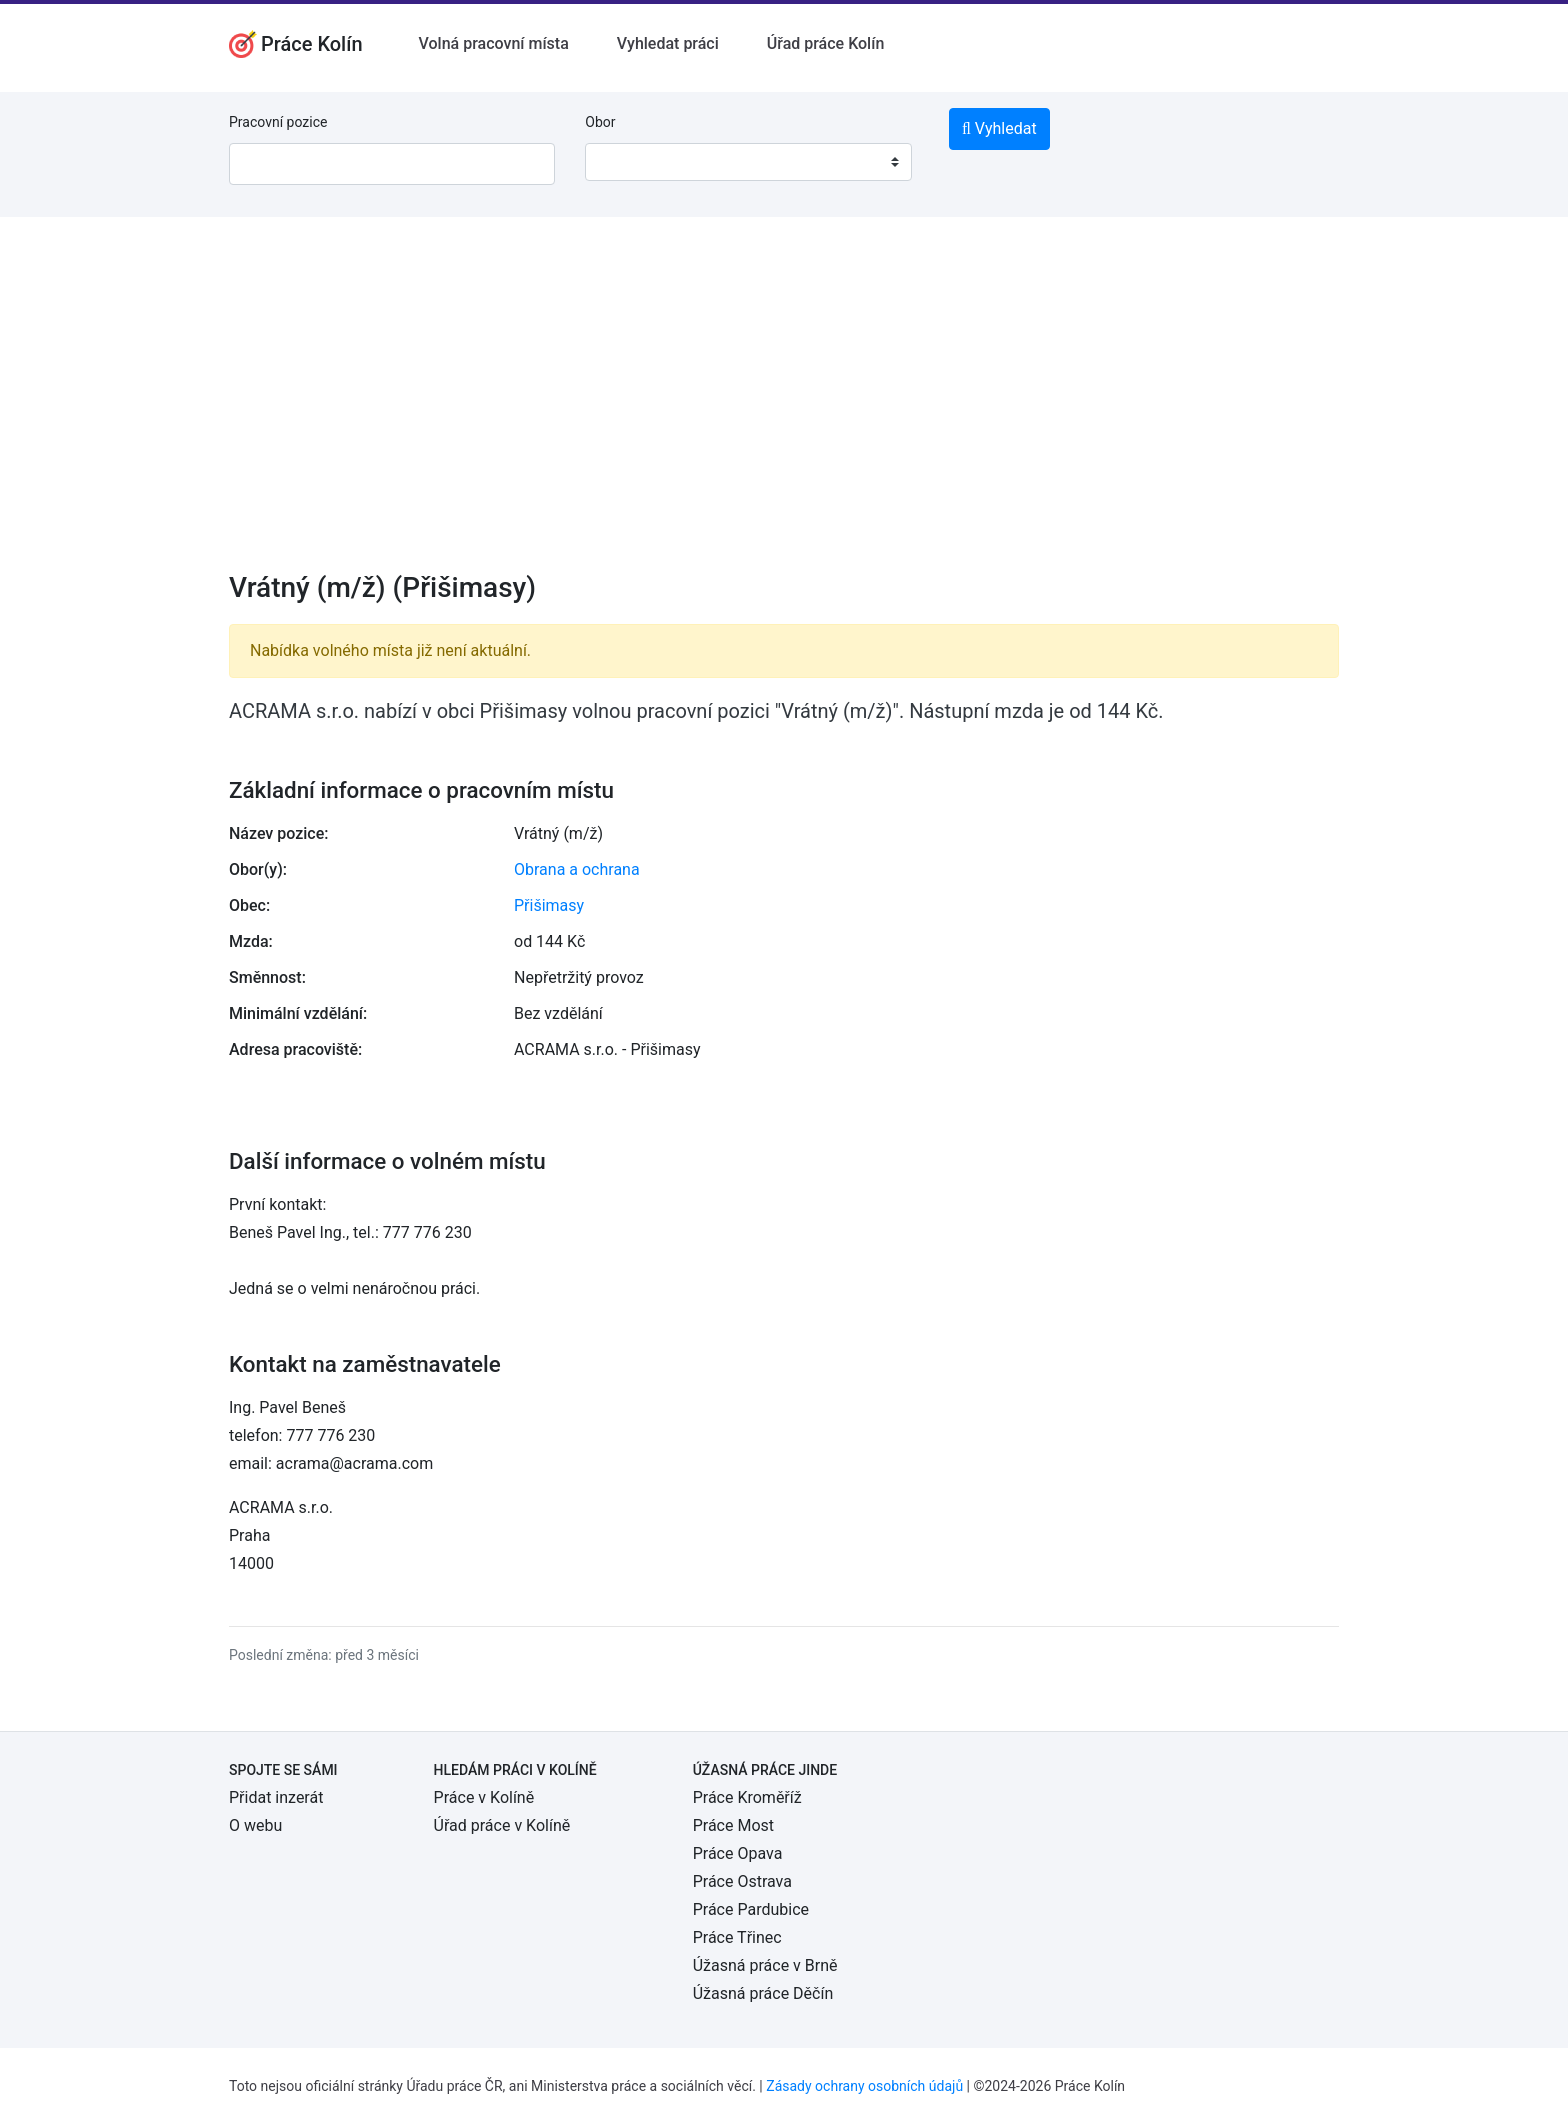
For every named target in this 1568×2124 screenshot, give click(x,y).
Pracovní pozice (278, 122)
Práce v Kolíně (484, 1797)
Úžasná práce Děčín (763, 1993)
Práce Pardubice (751, 1909)
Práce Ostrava (742, 1881)
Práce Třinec (737, 1937)
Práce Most (733, 1825)
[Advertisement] (784, 407)
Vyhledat (999, 128)
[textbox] (626, 162)
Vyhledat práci (668, 43)
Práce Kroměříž (747, 1797)
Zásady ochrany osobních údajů (864, 2086)
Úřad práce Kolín (826, 43)
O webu (255, 1825)
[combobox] (748, 162)
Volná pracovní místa (494, 43)
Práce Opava (738, 1853)
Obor (600, 122)
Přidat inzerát (276, 1797)
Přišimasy (549, 905)
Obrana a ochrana (577, 869)
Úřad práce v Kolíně (502, 1825)
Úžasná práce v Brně (765, 1965)
